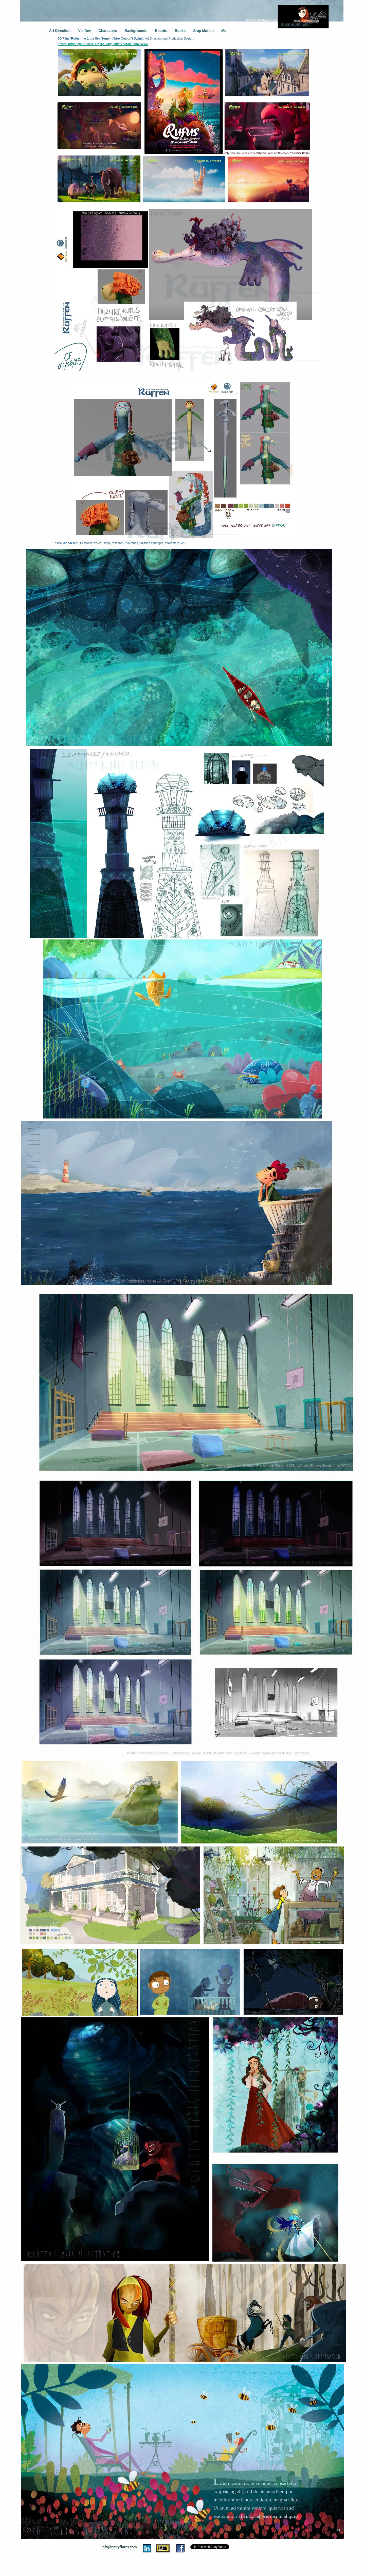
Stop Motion (203, 31)
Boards (161, 31)
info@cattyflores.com (261, 20)
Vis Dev (84, 31)
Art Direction (59, 31)
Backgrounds (136, 31)
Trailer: (63, 44)
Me (223, 31)
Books (180, 31)
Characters (108, 31)
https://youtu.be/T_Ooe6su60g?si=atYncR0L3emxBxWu (108, 44)
